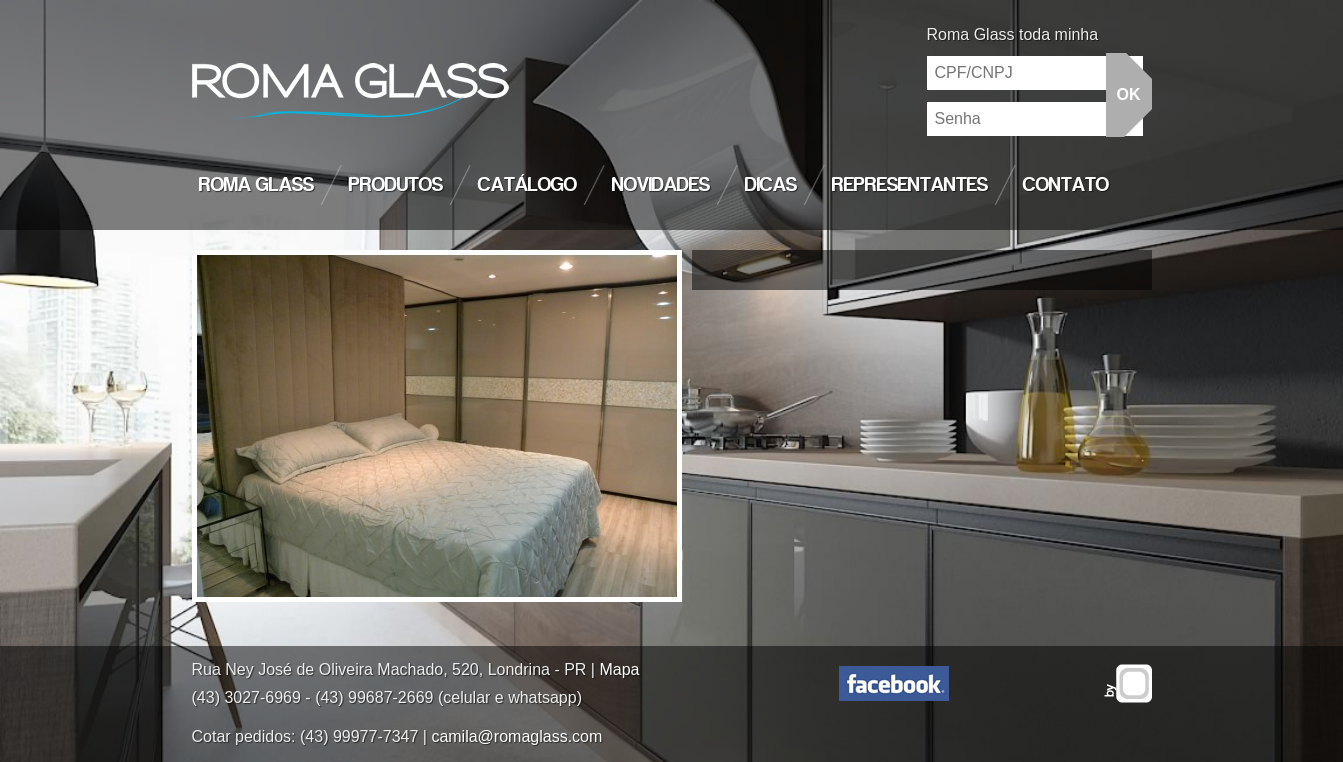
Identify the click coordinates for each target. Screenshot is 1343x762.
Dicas (771, 185)
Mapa (619, 669)
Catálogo (527, 185)
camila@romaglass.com (516, 736)
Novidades (661, 185)
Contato (1066, 185)
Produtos (396, 185)
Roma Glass (256, 185)
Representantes (910, 185)
